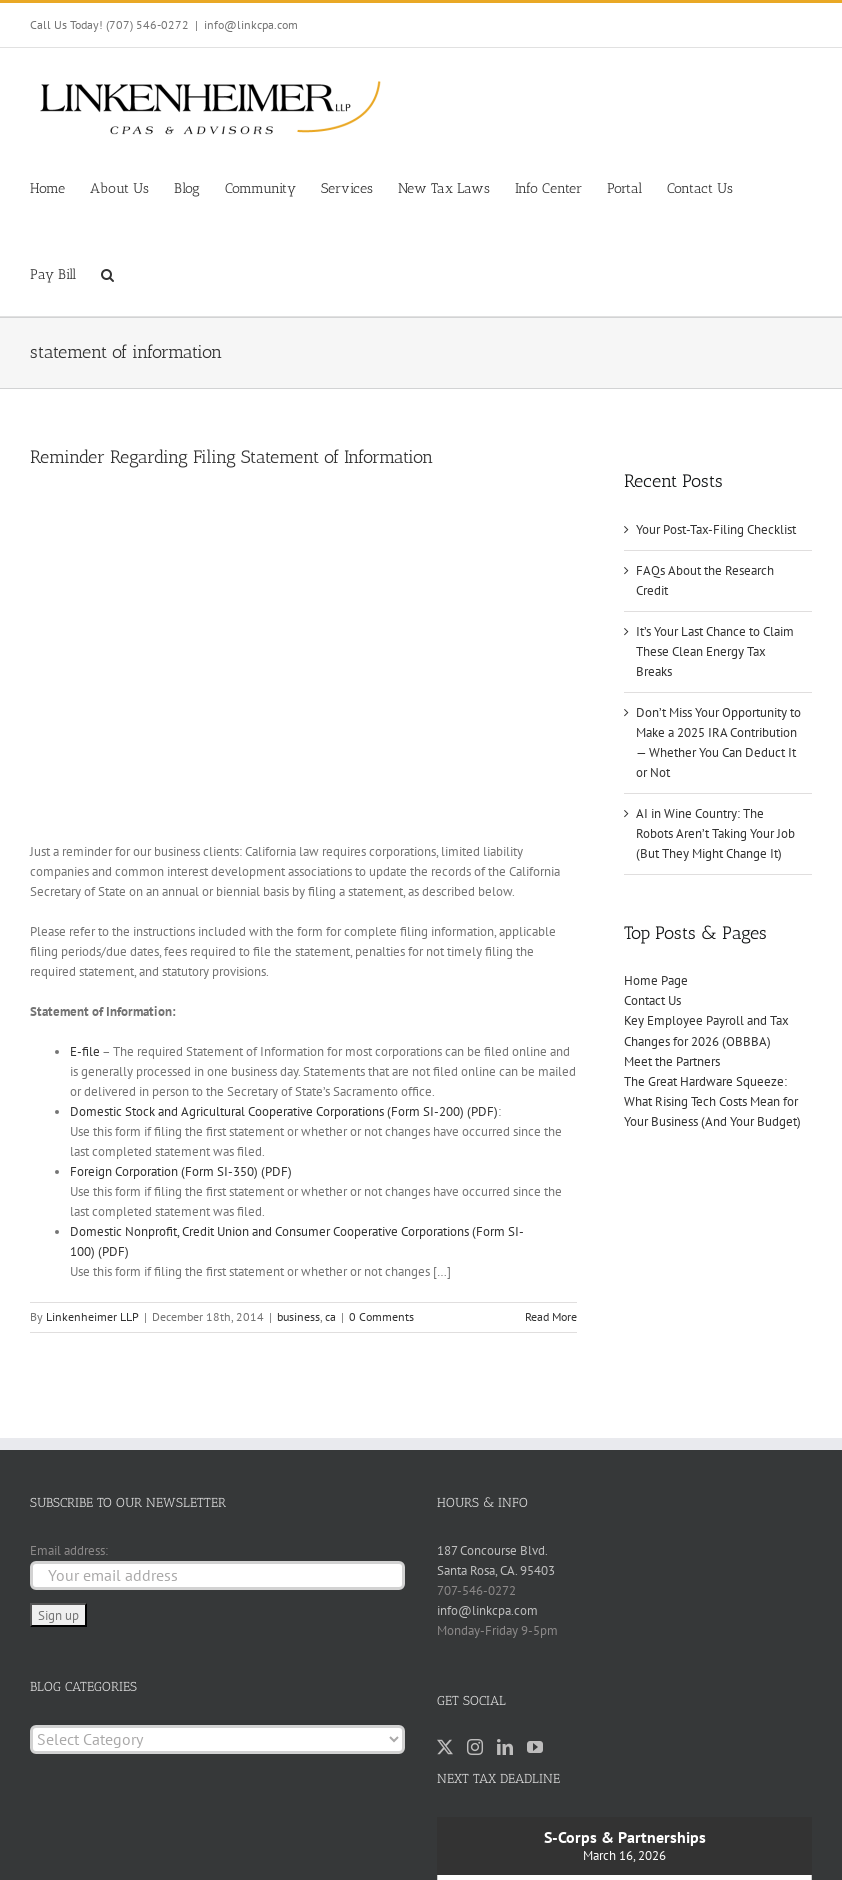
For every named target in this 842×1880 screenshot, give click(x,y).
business (298, 1316)
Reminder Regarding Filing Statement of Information (231, 457)
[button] (107, 273)
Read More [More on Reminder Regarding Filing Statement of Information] (551, 1316)
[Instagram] (475, 1747)
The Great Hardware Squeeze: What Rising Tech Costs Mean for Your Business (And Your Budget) (712, 1101)
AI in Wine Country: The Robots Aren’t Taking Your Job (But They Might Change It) (715, 833)
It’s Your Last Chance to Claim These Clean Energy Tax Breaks (715, 651)
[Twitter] (445, 1747)
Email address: (69, 1550)
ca (330, 1316)
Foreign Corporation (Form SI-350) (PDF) (181, 1171)
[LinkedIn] (505, 1747)
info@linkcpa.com (251, 24)
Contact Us (652, 1000)
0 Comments (381, 1316)
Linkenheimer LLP (92, 1316)
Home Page (656, 980)
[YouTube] (535, 1747)
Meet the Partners (672, 1061)
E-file (85, 1051)
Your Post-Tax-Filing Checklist (716, 529)
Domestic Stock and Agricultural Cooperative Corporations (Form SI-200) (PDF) (284, 1111)
